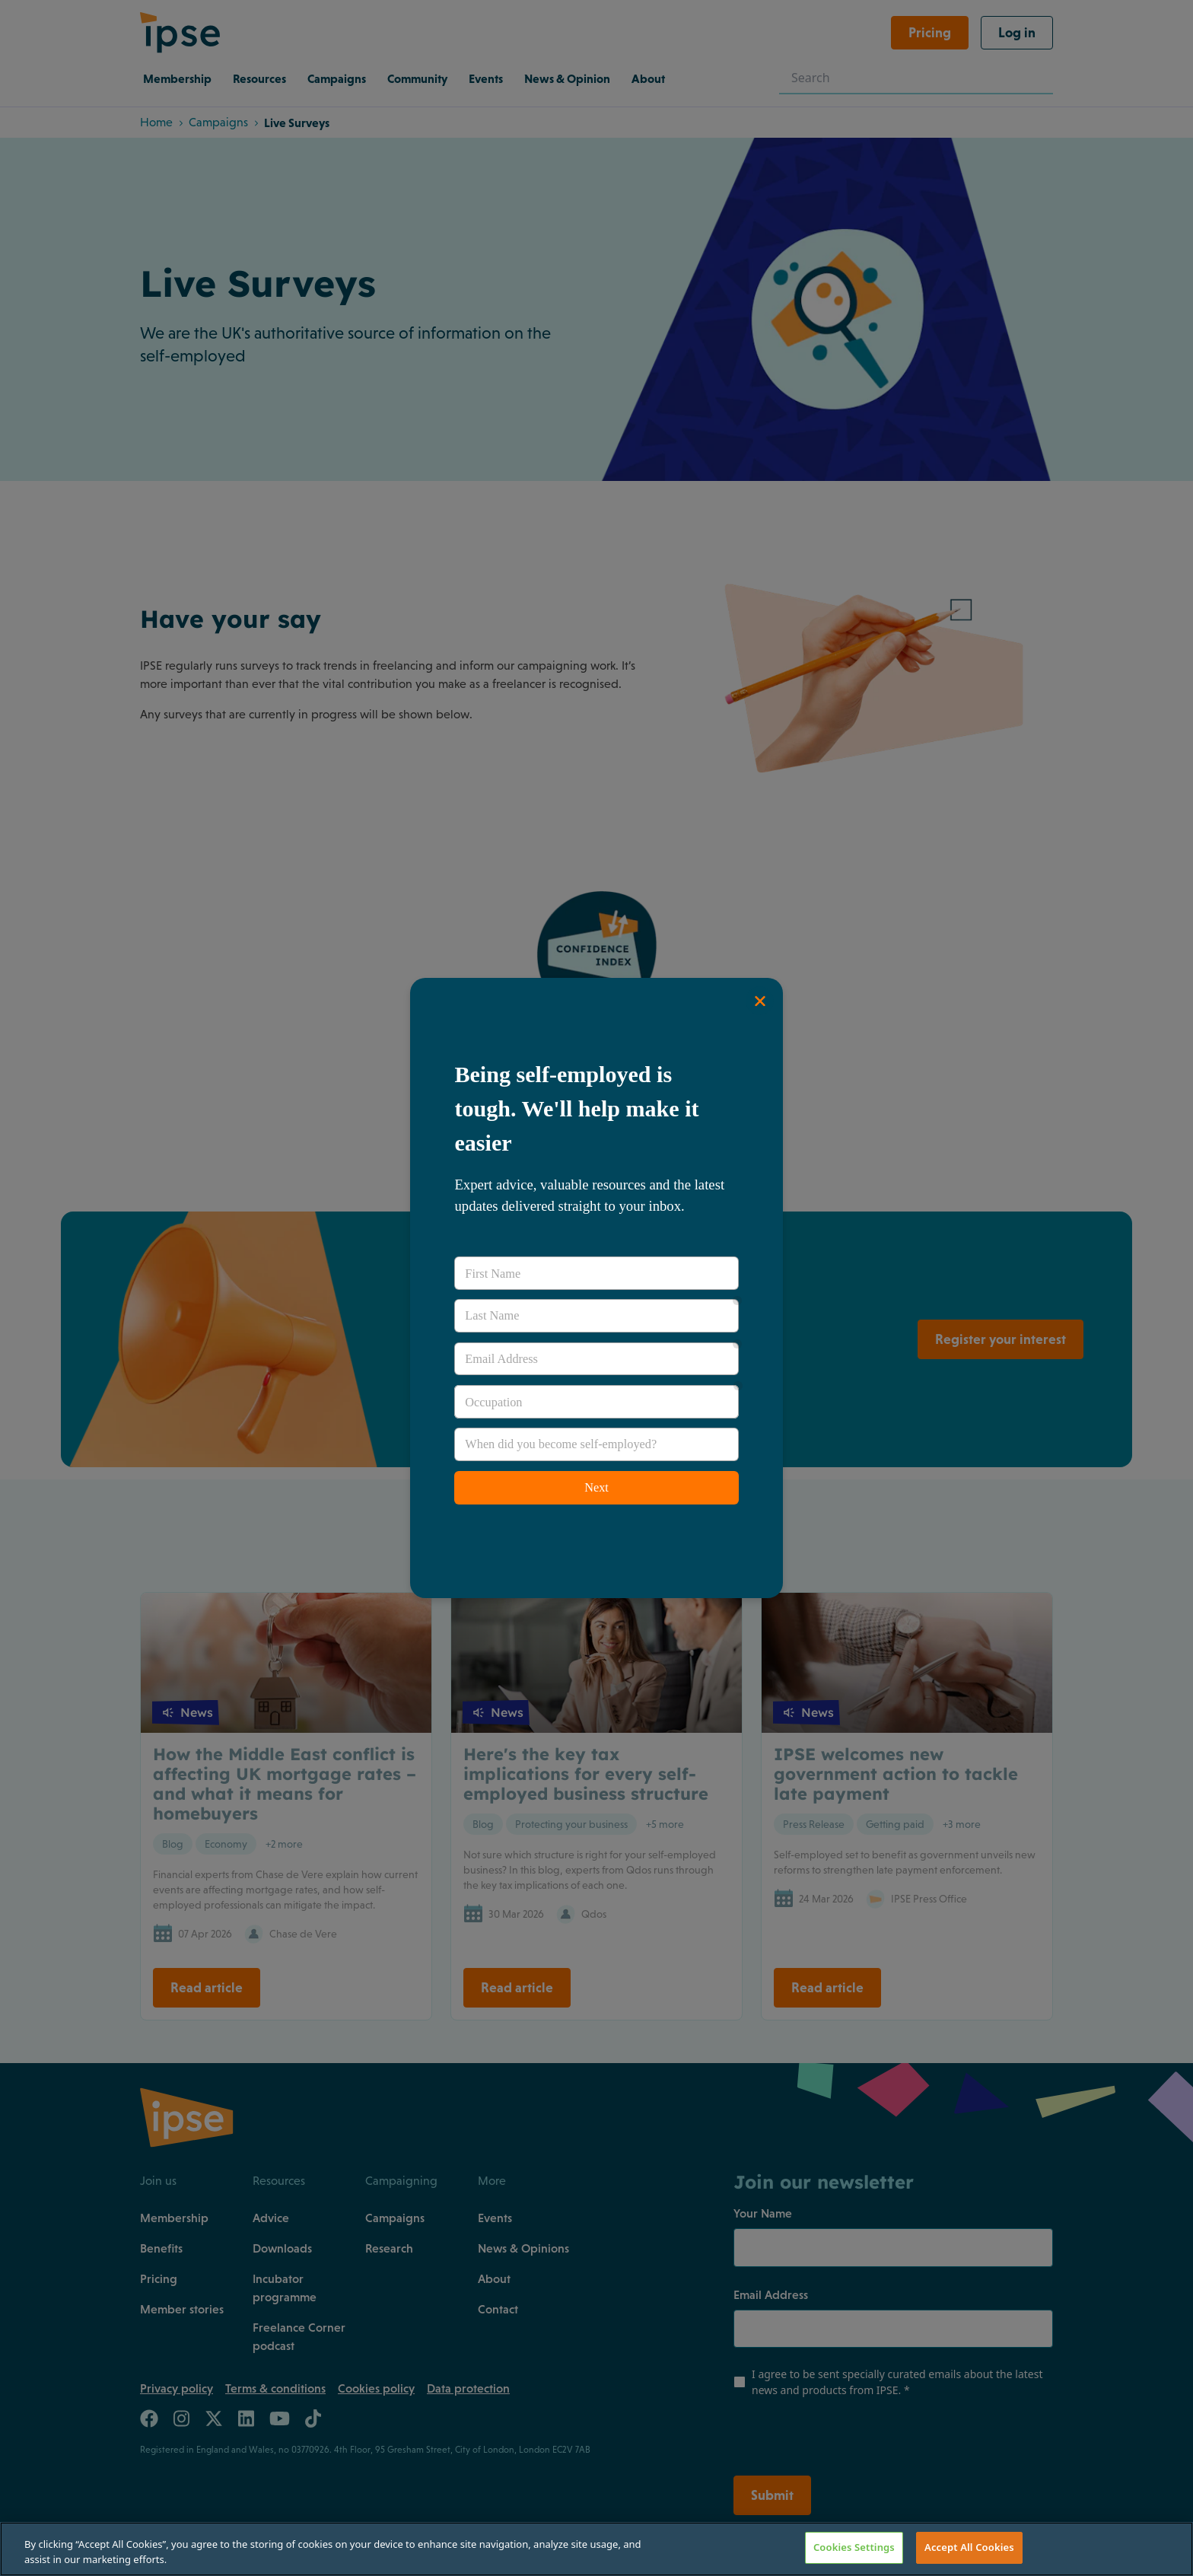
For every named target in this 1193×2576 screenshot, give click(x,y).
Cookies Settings (854, 2547)
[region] (596, 2549)
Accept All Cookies (969, 2547)
